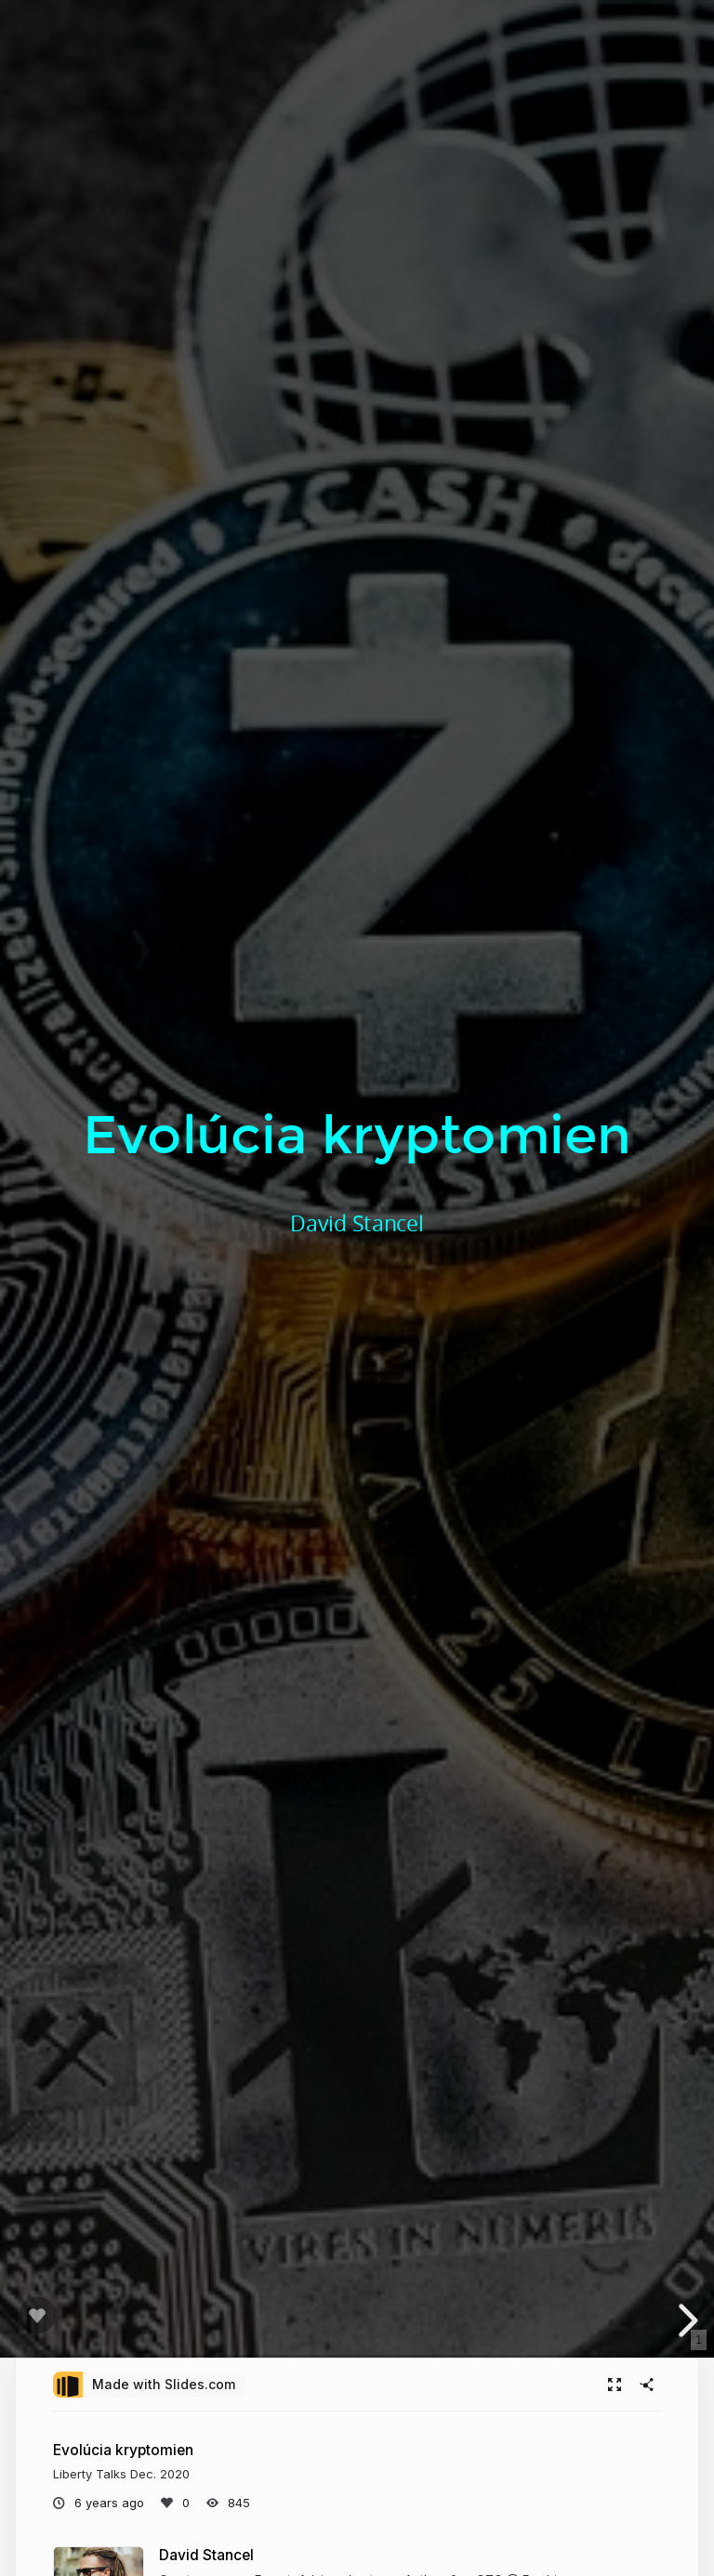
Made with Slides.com (163, 2384)
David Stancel (206, 2555)
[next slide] (685, 2320)
